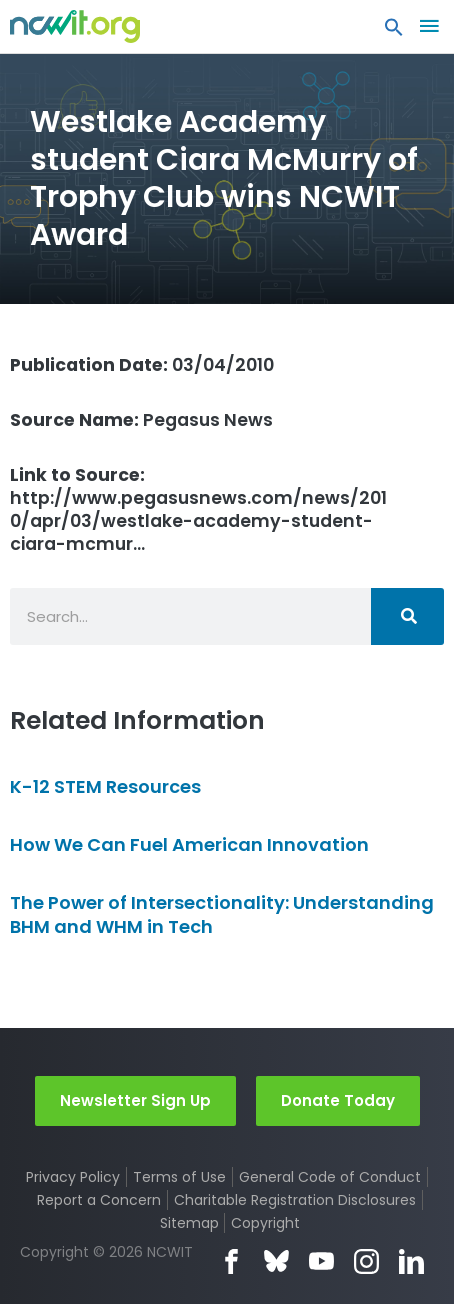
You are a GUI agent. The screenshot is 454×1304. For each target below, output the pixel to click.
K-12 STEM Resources (105, 786)
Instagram (366, 1261)
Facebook (231, 1261)
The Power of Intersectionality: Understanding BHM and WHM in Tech (222, 914)
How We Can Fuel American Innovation (189, 844)
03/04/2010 (142, 365)
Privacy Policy (73, 1177)
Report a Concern (99, 1200)
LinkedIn (411, 1261)
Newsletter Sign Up (135, 1100)
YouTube (321, 1261)
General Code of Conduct (330, 1177)
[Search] (407, 616)
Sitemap (189, 1223)
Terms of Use (179, 1177)
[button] (394, 32)
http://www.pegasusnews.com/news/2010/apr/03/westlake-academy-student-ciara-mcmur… (198, 509)
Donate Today (338, 1100)
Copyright (265, 1223)
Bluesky (276, 1261)
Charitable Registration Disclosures (295, 1200)
